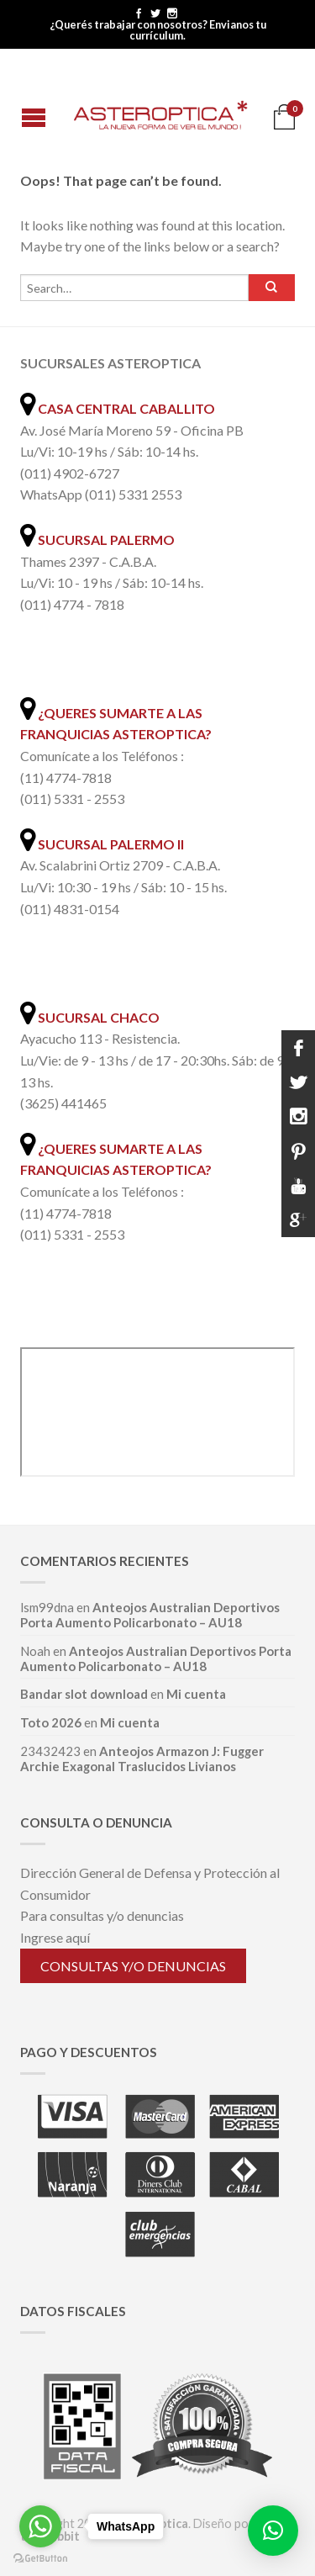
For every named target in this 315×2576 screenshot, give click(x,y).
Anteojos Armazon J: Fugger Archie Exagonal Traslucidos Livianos (142, 1758)
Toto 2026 (50, 1722)
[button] (273, 2530)
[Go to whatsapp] (40, 2526)
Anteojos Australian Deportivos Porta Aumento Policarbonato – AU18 (150, 1615)
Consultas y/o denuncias (133, 1966)
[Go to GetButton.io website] (40, 2558)
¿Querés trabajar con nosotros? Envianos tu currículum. (158, 30)
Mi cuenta (196, 1693)
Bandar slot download (84, 1693)
